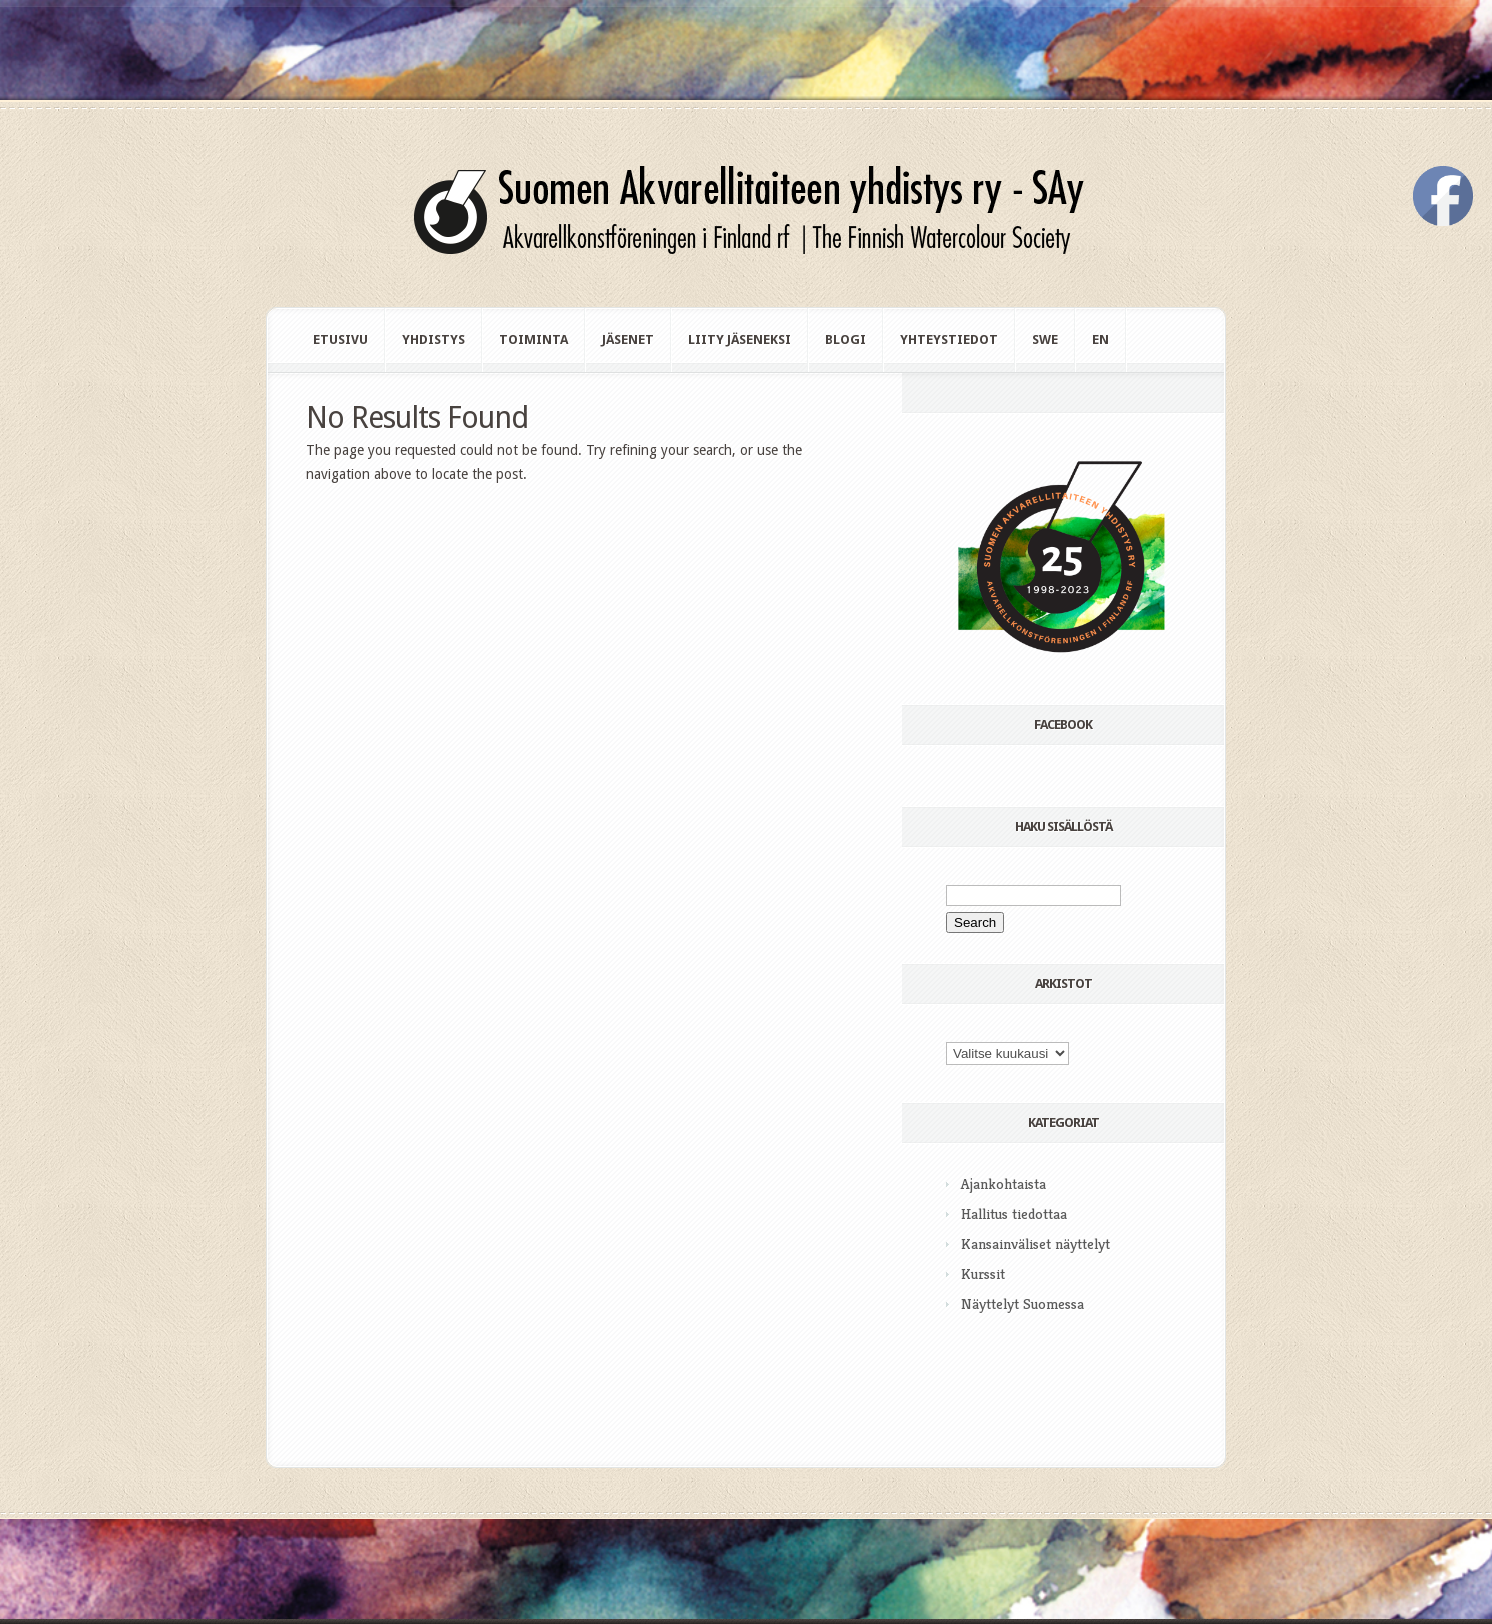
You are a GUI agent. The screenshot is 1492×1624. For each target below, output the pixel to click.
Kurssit (983, 1273)
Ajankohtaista (1003, 1183)
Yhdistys (433, 339)
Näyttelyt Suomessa (1022, 1303)
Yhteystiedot (949, 339)
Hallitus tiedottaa (1014, 1213)
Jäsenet (628, 339)
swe (1045, 339)
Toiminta (533, 339)
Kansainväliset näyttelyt (1035, 1243)
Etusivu (340, 339)
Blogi (845, 339)
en (1100, 339)
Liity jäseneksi (739, 339)
